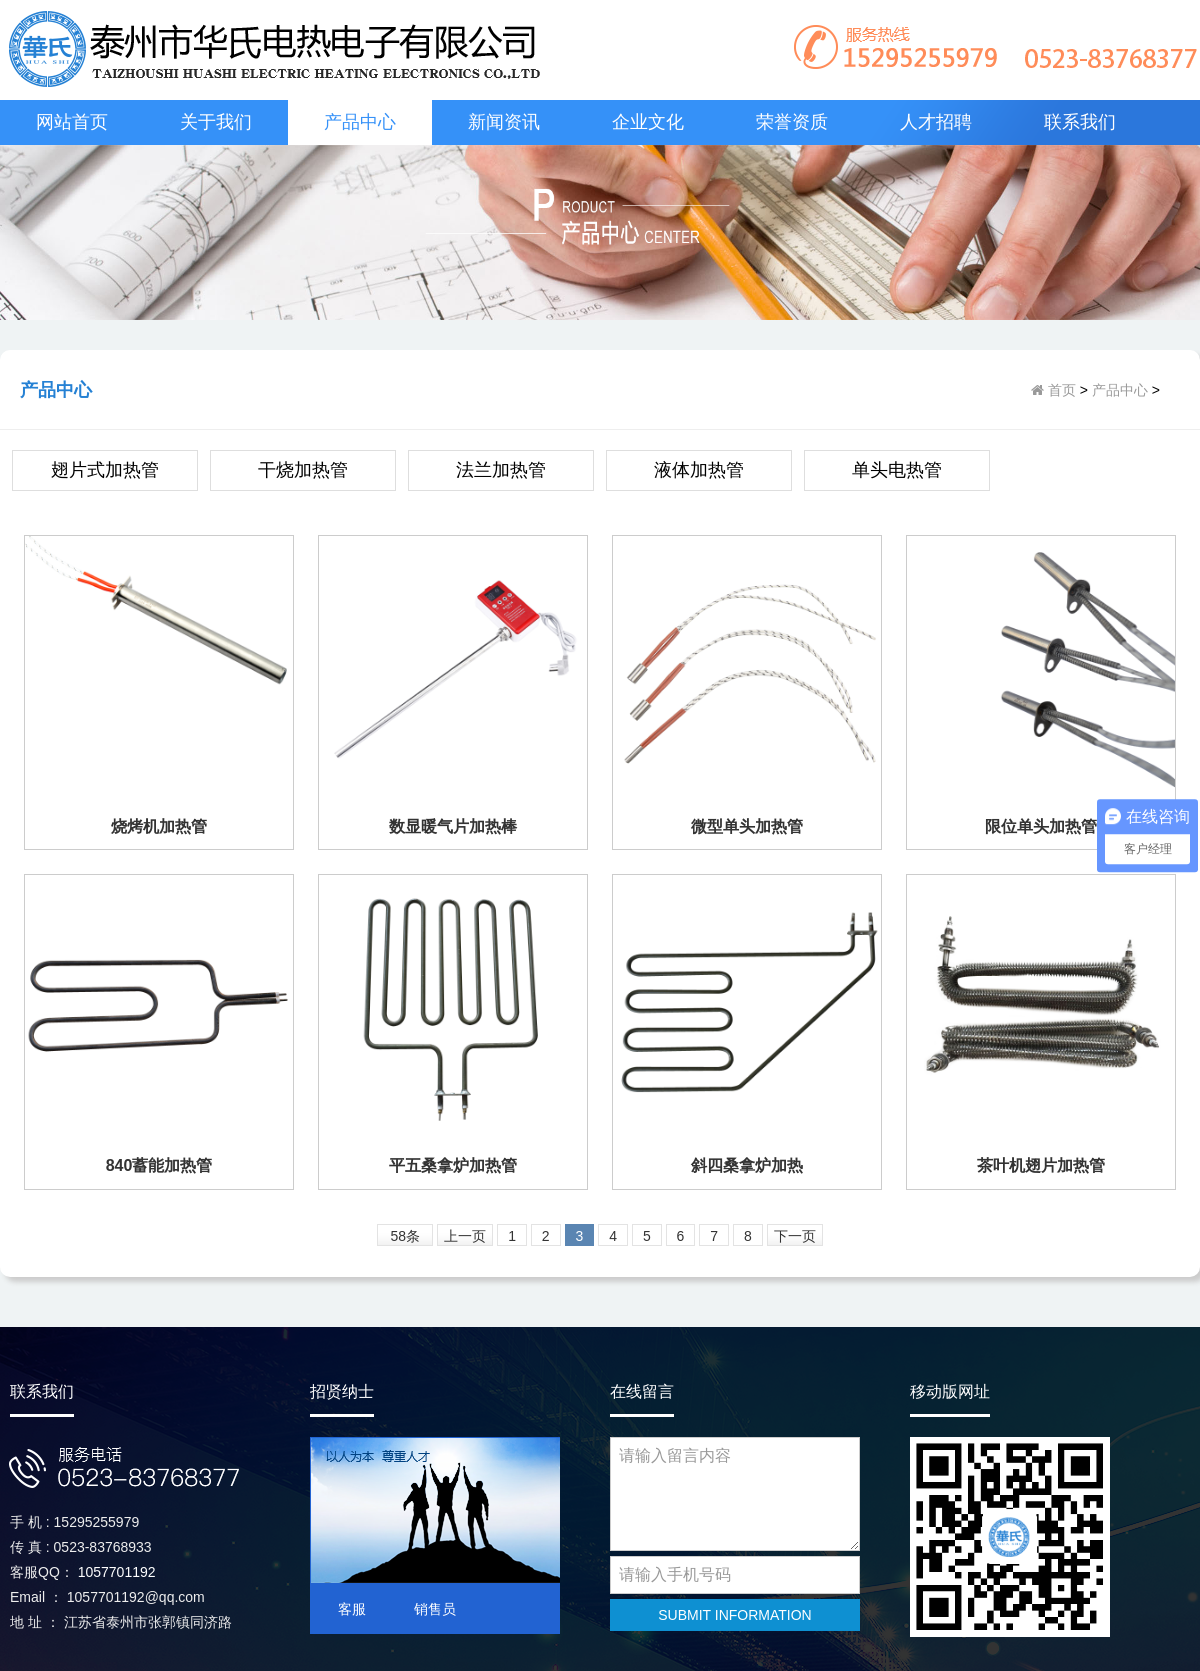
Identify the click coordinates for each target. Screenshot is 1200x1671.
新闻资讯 (504, 122)
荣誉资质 (792, 122)
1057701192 (117, 1572)
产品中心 (360, 122)
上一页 (465, 1236)
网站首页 (72, 122)
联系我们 (1080, 122)
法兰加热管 (501, 470)
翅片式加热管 (105, 470)
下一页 (795, 1236)
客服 (352, 1609)
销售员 (435, 1609)
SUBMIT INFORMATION (734, 1615)
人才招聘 (936, 122)
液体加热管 (699, 470)
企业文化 (648, 122)
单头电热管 (897, 470)
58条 (406, 1236)
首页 (1060, 390)
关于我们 (216, 122)
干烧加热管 (303, 470)
